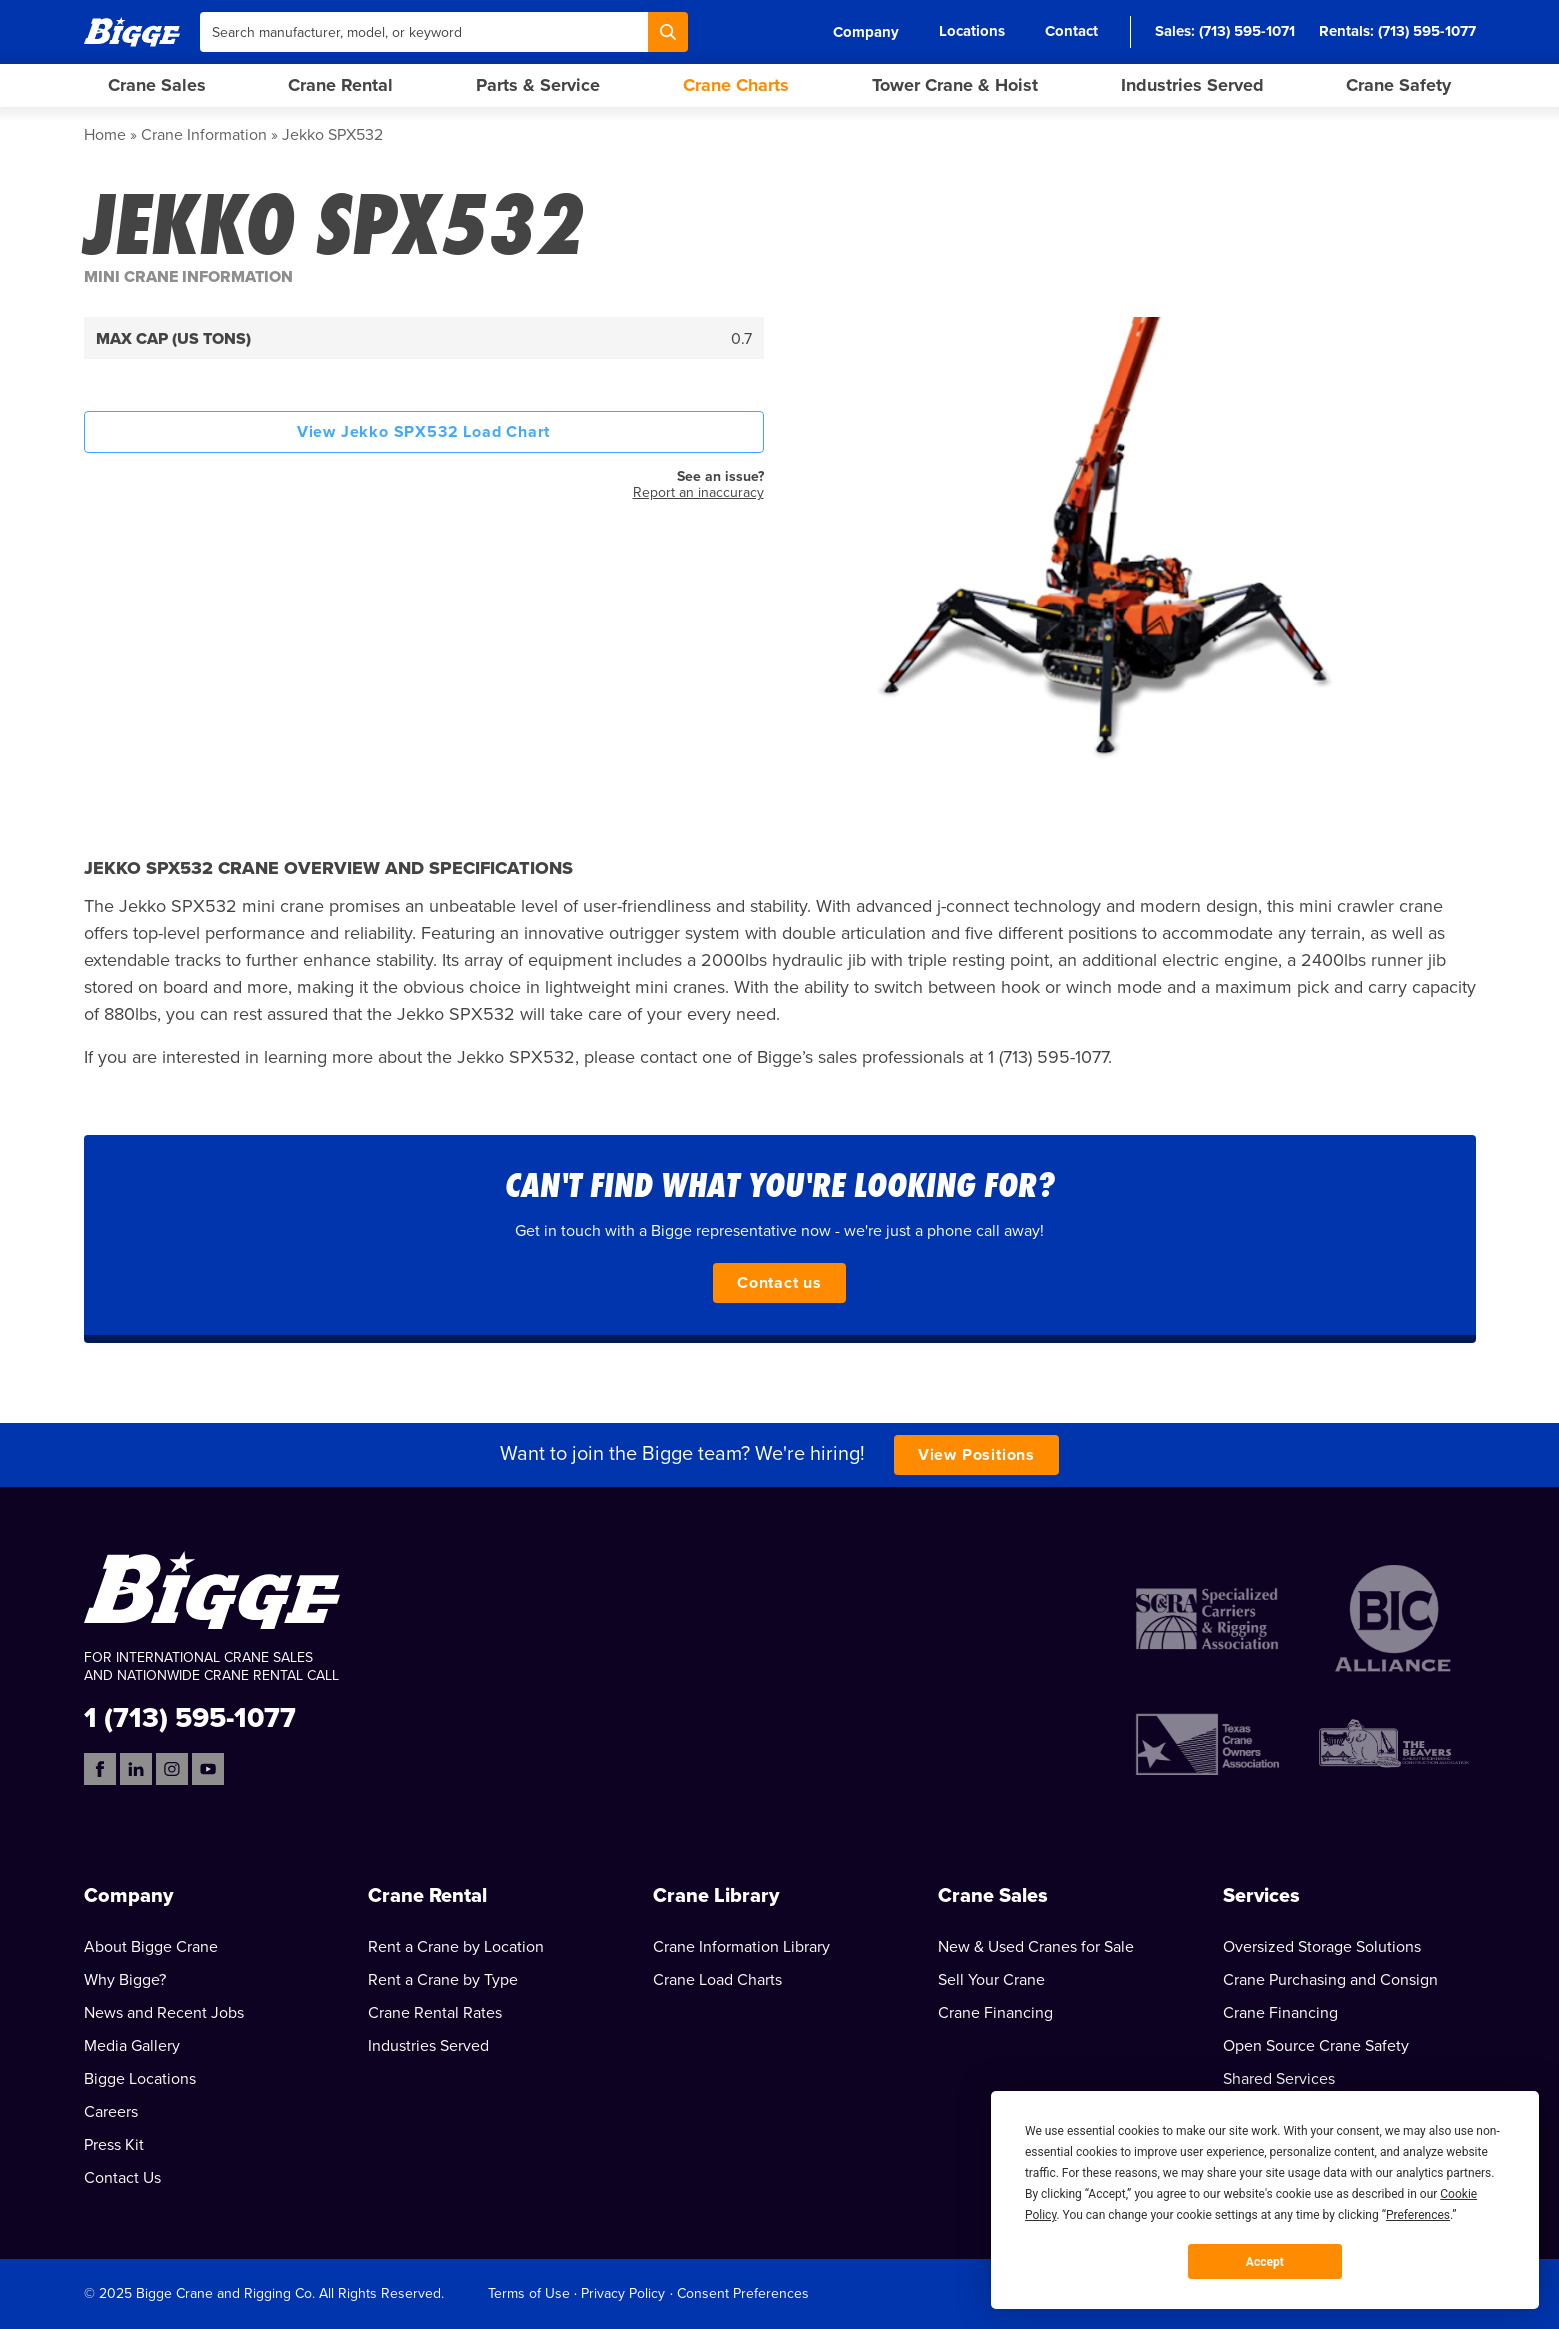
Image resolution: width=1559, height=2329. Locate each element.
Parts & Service (538, 85)
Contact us (779, 1283)
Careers (111, 2112)
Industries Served (1192, 85)
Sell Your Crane (991, 1980)
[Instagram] (172, 1769)
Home (105, 135)
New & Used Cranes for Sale (1036, 1947)
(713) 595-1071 (1247, 31)
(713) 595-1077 (1427, 31)
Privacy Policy (623, 2293)
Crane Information (204, 135)
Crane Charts (736, 85)
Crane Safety (1398, 85)
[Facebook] (100, 1769)
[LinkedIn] (136, 1769)
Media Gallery (132, 2046)
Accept (1265, 2262)
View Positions (976, 1455)
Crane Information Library (741, 1947)
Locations (972, 31)
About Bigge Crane (151, 1947)
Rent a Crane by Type (443, 1980)
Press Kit (114, 2145)
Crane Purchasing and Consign (1330, 1980)
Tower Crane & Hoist (955, 85)
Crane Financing (995, 2013)
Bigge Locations (140, 2079)
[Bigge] (132, 31)
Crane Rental (340, 85)
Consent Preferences (743, 2293)
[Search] (668, 32)
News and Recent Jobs (164, 2013)
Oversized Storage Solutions (1322, 1947)
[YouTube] (208, 1769)
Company (866, 32)
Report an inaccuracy (698, 492)
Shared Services (1279, 2079)
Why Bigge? (125, 1980)
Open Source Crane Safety (1316, 2046)
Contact (1071, 31)
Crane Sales (157, 85)
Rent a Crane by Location (456, 1947)
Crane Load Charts (717, 1980)
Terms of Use (529, 2293)
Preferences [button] (1418, 2215)
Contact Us (122, 2178)
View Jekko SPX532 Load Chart (423, 432)
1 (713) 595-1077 (190, 1716)
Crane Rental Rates (435, 2013)
